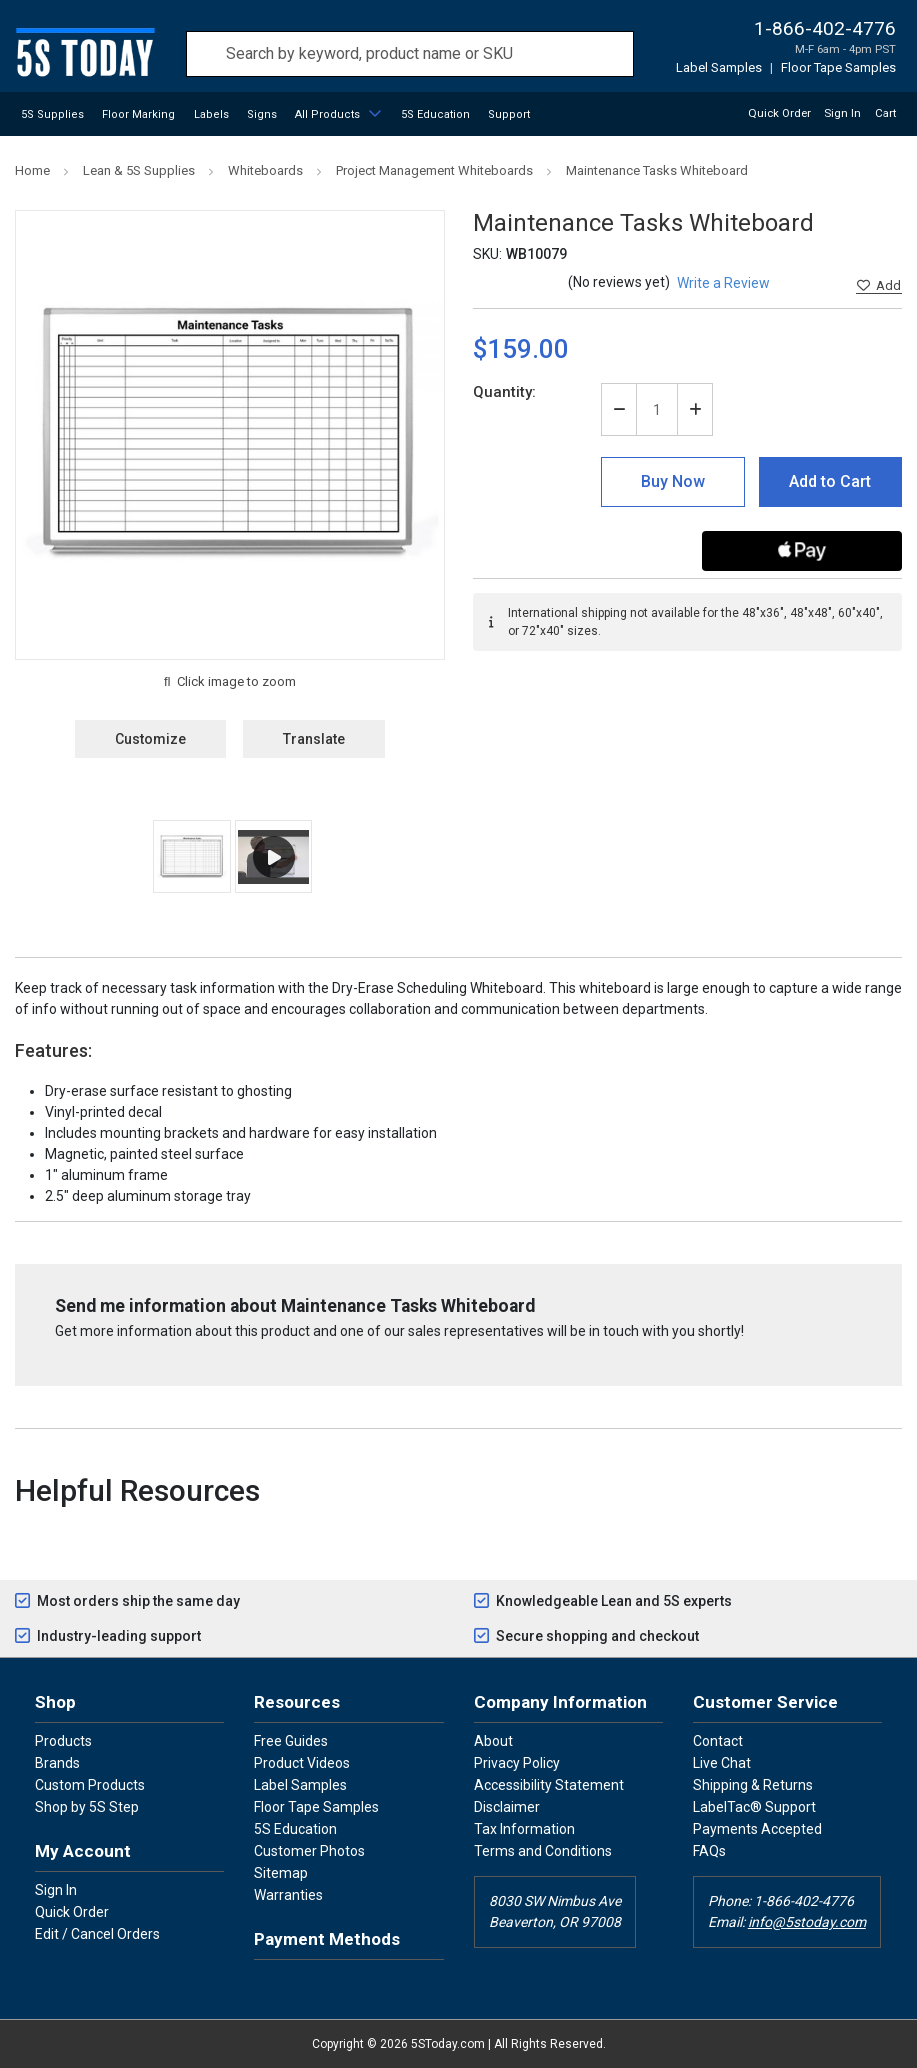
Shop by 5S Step (87, 1807)
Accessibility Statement (549, 1785)
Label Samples (719, 67)
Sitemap (281, 1873)
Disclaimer (507, 1807)
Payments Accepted (757, 1829)
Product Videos (302, 1763)
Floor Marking (138, 114)
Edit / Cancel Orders (97, 1934)
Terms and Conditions (543, 1851)
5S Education (435, 114)
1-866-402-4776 (825, 28)
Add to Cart (830, 481)
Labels (211, 114)
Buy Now (673, 481)
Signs (262, 114)
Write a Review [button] (723, 283)
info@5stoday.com (807, 1922)
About (493, 1741)
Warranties (288, 1895)
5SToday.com (448, 2044)
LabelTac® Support (754, 1807)
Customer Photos (309, 1851)
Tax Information (524, 1829)
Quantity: (504, 392)
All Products (327, 114)
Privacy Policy (517, 1763)
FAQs (709, 1851)
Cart (885, 113)
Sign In (56, 1890)
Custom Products (90, 1785)
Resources (297, 1702)
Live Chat (722, 1763)
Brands (57, 1763)
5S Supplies (52, 114)
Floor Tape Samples (838, 67)
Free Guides (291, 1741)
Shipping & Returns (753, 1785)
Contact (718, 1741)
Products (63, 1741)
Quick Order (779, 113)
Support (509, 114)
